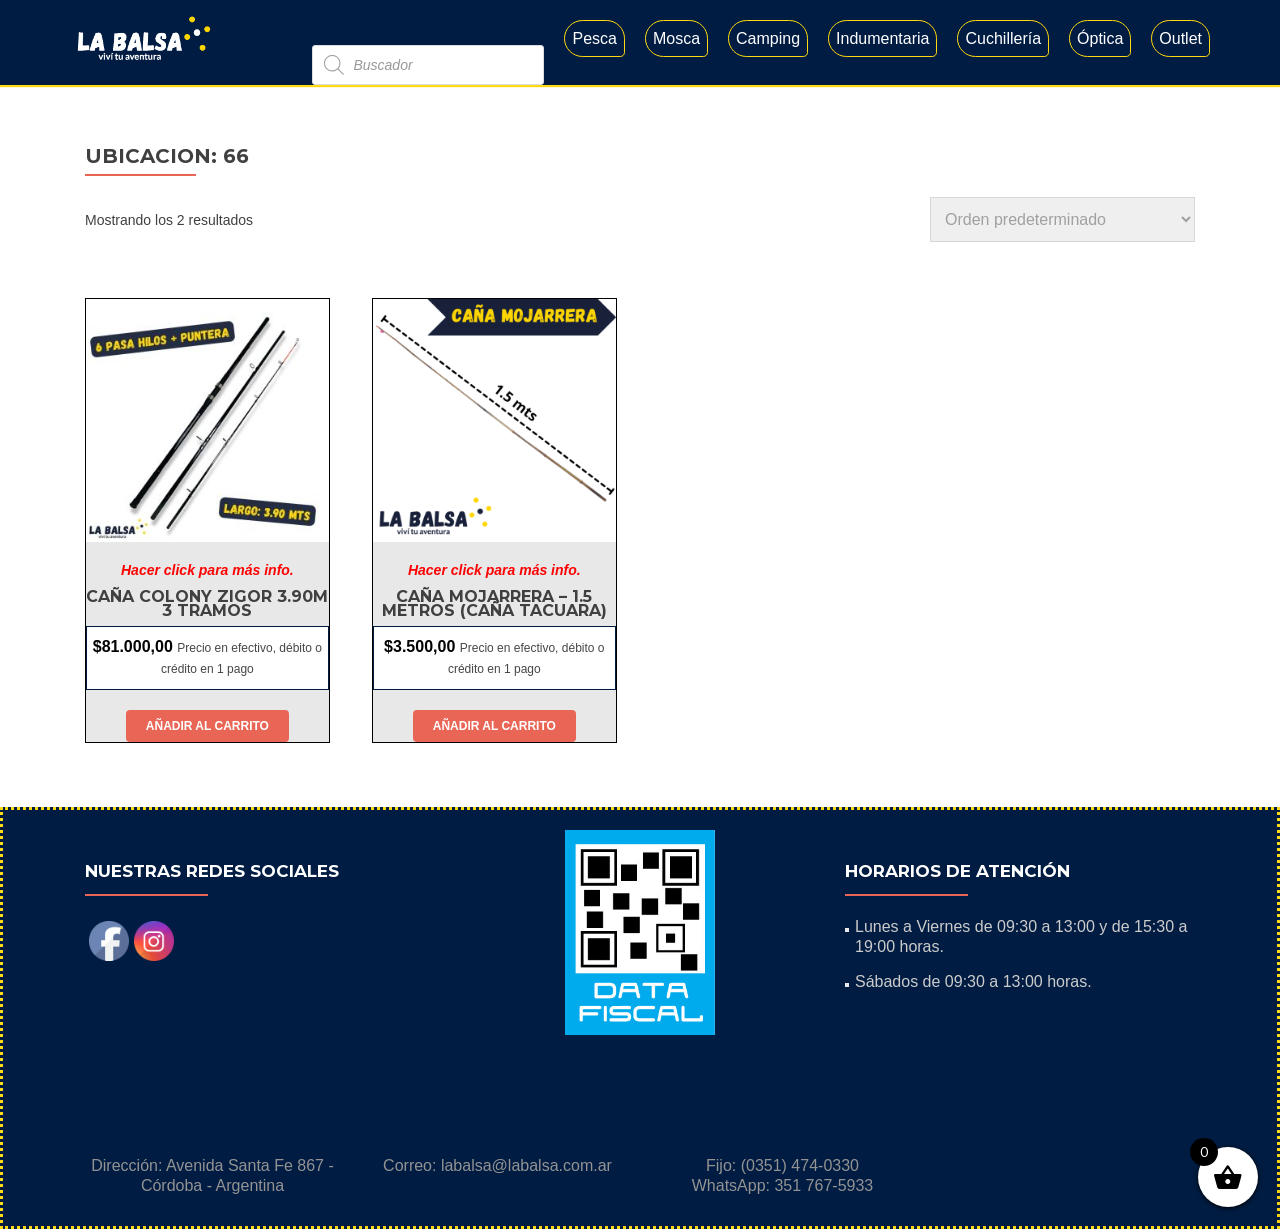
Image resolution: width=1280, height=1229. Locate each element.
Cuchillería (1003, 38)
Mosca (676, 38)
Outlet (1180, 38)
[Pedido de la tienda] (1062, 219)
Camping (768, 38)
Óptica (1100, 38)
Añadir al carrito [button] (207, 726)
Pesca (594, 38)
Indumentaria (882, 38)
